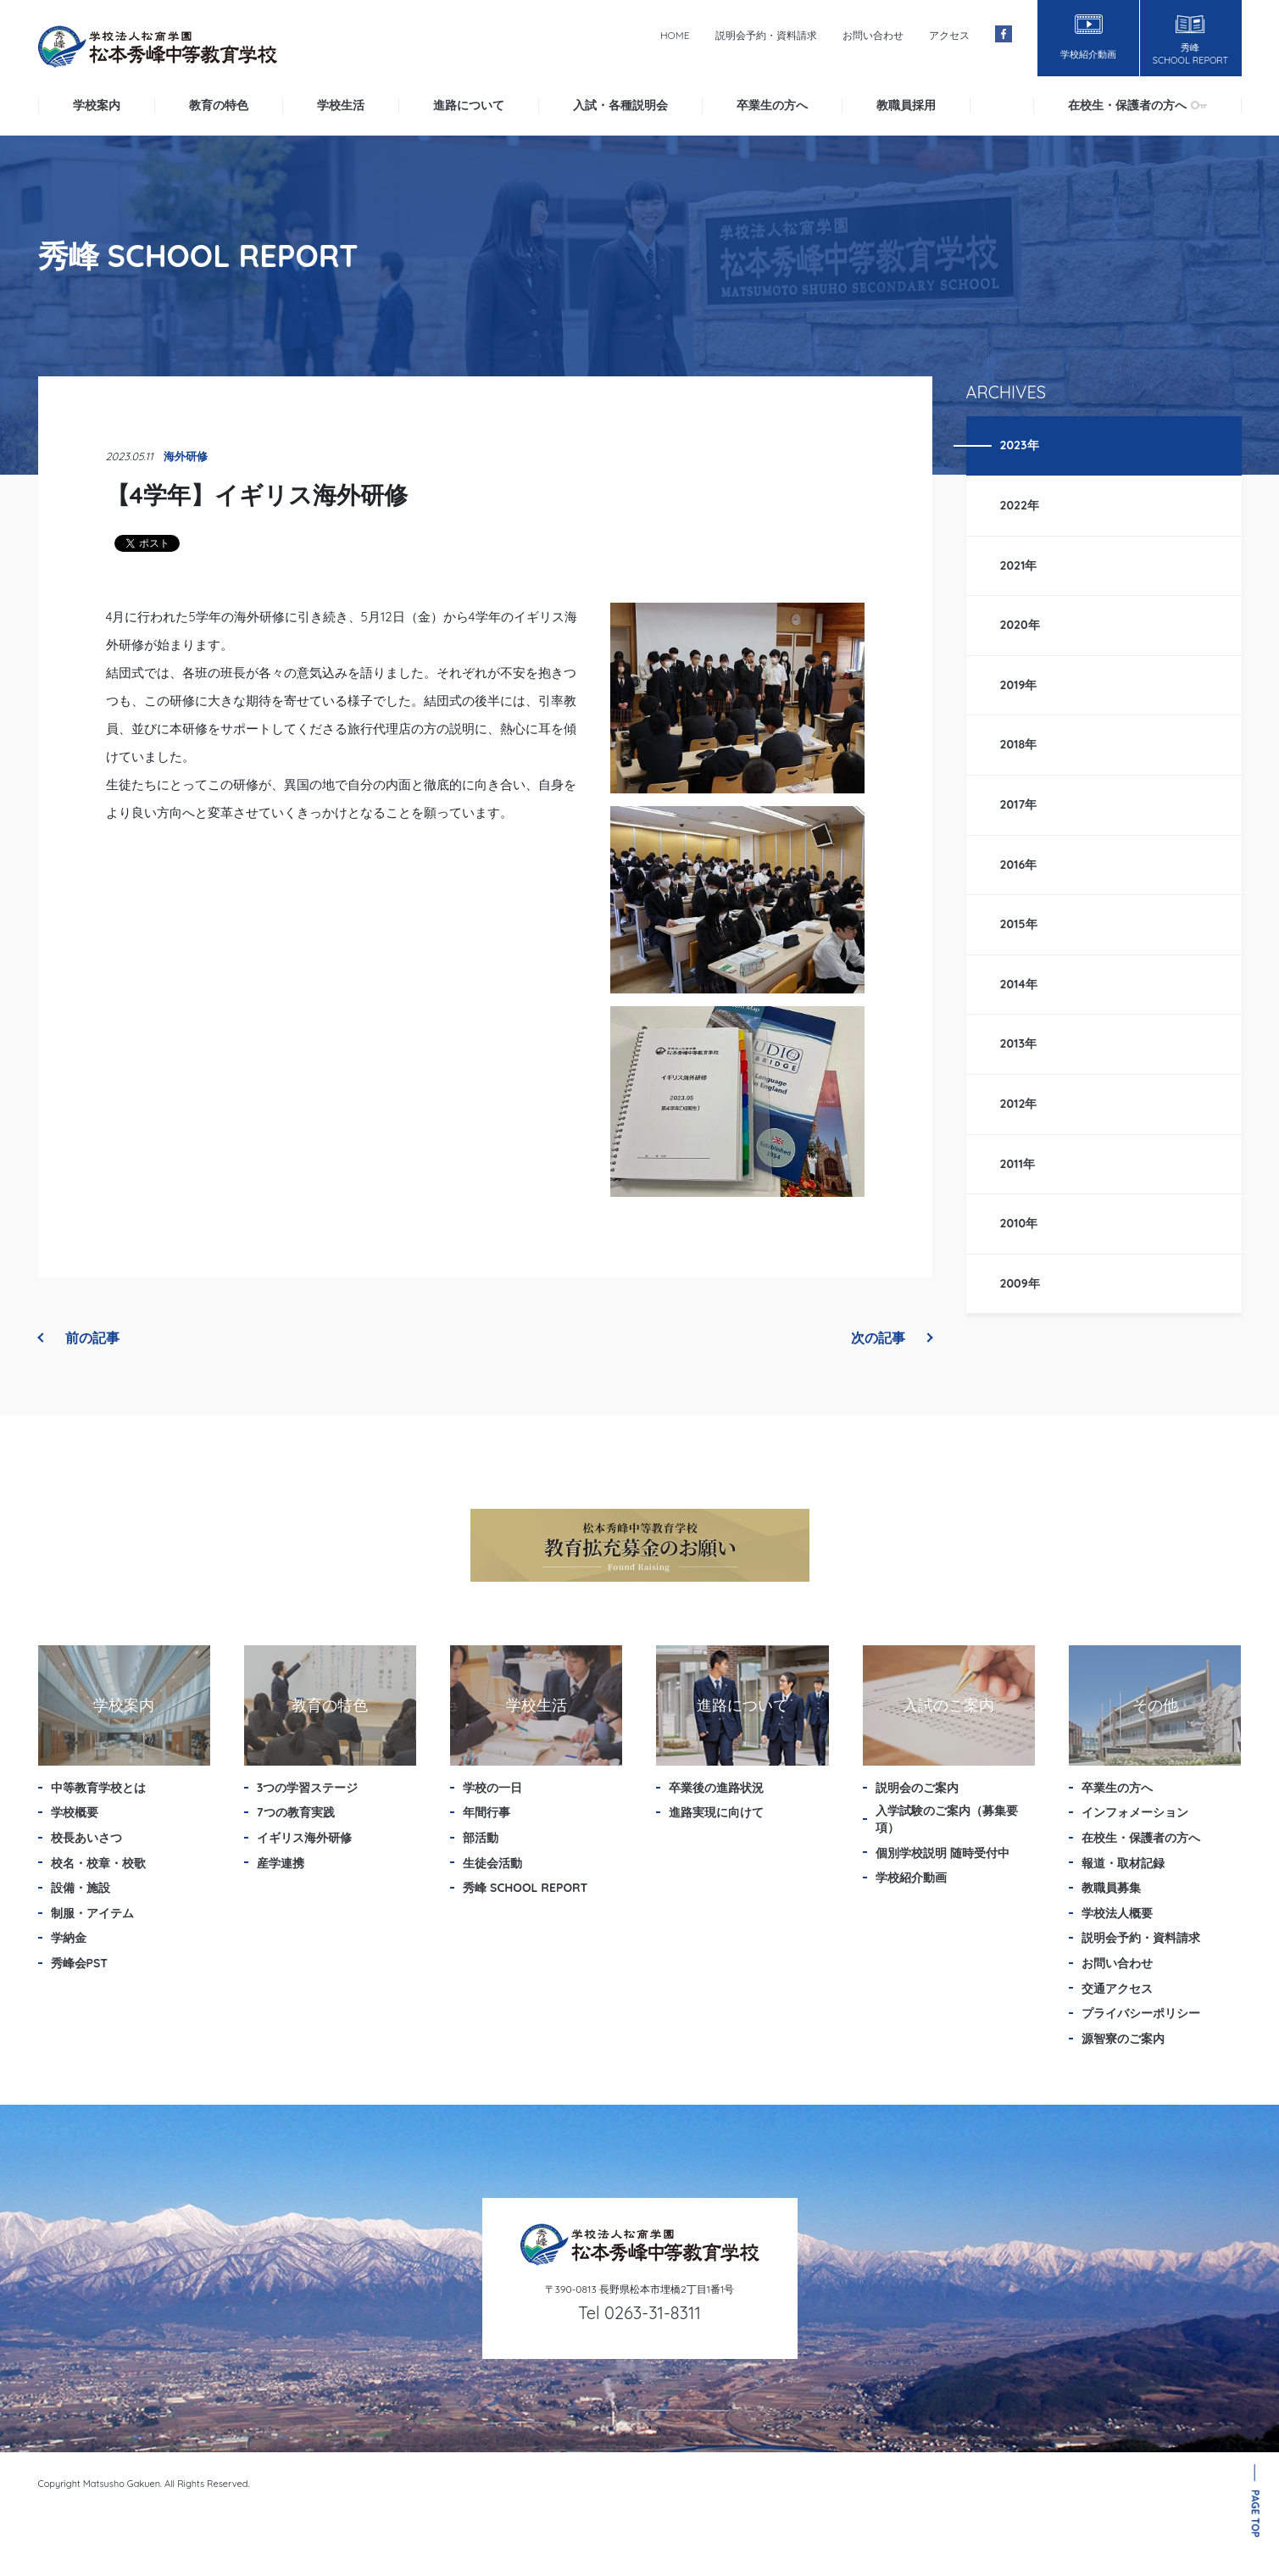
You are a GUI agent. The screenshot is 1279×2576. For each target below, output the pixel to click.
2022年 (1020, 505)
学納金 (68, 1937)
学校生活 (340, 105)
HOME (675, 35)
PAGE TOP (1255, 2514)
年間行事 (486, 1812)
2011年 (1017, 1163)
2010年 (1019, 1223)
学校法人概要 (1117, 1913)
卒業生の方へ (772, 105)
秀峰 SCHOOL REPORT (525, 1887)
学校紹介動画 (911, 1877)
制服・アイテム (92, 1913)
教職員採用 (906, 105)
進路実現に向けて (716, 1812)
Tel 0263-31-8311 (639, 2312)
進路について (468, 105)
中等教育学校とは (98, 1787)
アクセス (949, 35)
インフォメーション (1135, 1812)
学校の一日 (492, 1787)
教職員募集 (1111, 1887)
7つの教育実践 (296, 1812)
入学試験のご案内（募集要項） (947, 1819)
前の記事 (79, 1337)
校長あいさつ (86, 1837)
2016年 (1018, 864)
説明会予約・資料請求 (766, 35)
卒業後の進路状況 (716, 1787)
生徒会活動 (492, 1863)
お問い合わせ (873, 35)
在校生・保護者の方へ (1137, 105)
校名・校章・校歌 (98, 1863)
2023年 (1019, 445)
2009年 (1020, 1283)
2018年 (1018, 744)
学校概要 (74, 1812)
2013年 (1018, 1043)
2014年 (1018, 984)
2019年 (1018, 685)
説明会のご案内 (917, 1787)
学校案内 (96, 105)
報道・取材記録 (1123, 1863)
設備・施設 (80, 1887)
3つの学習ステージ (308, 1787)
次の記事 (891, 1337)
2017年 (1018, 804)
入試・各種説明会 (620, 105)
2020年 (1020, 624)
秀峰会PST (79, 1963)
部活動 (480, 1837)
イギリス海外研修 (304, 1837)
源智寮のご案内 (1123, 2038)
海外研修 (186, 456)
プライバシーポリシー (1141, 2013)
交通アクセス (1117, 1988)
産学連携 (280, 1863)
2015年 (1018, 924)
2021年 (1018, 565)
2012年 (1018, 1103)
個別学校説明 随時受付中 (942, 1853)
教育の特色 (218, 105)
